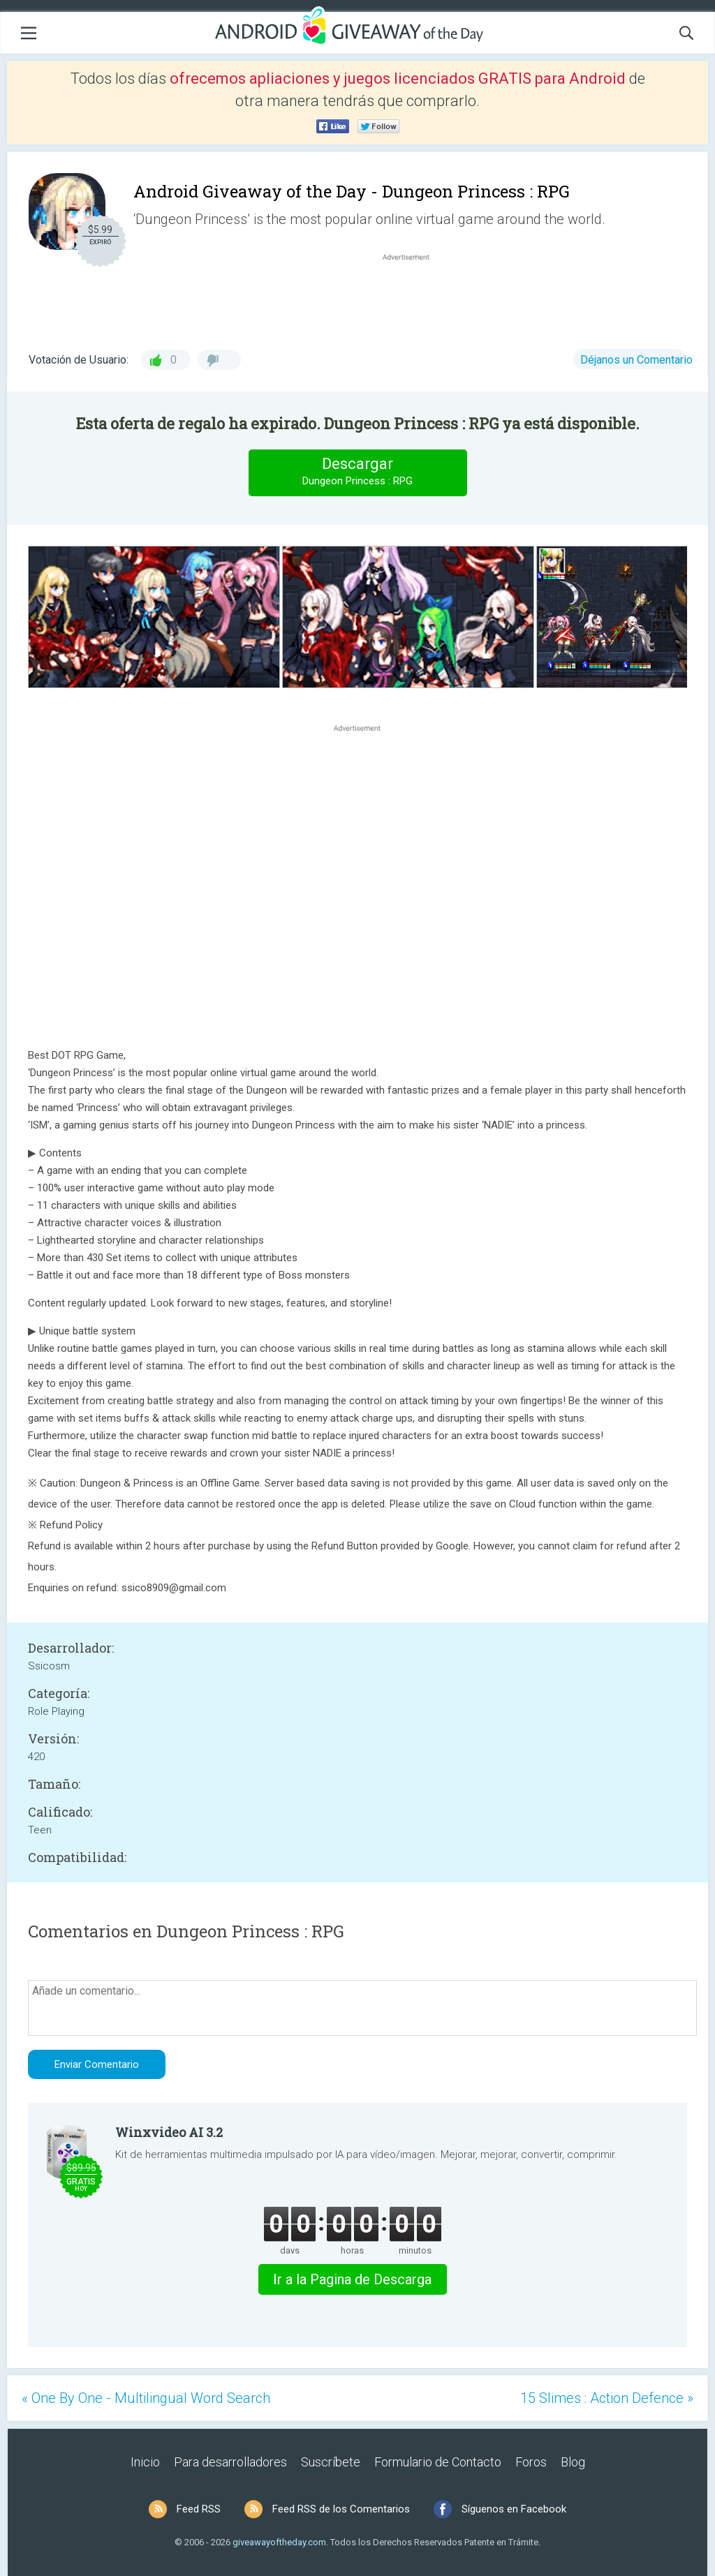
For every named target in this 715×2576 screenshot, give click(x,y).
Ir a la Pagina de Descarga (352, 2279)
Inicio (145, 2462)
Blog (573, 2462)
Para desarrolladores (230, 2462)
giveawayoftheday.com (279, 2542)
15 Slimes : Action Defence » (606, 2398)
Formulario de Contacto (437, 2462)
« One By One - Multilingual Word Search (146, 2398)
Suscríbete (330, 2462)
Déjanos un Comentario (636, 359)
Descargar (357, 472)
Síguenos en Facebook (514, 2509)
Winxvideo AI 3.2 (169, 2132)
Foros (531, 2462)
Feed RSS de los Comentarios (341, 2509)
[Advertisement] (413, 297)
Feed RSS (199, 2509)
